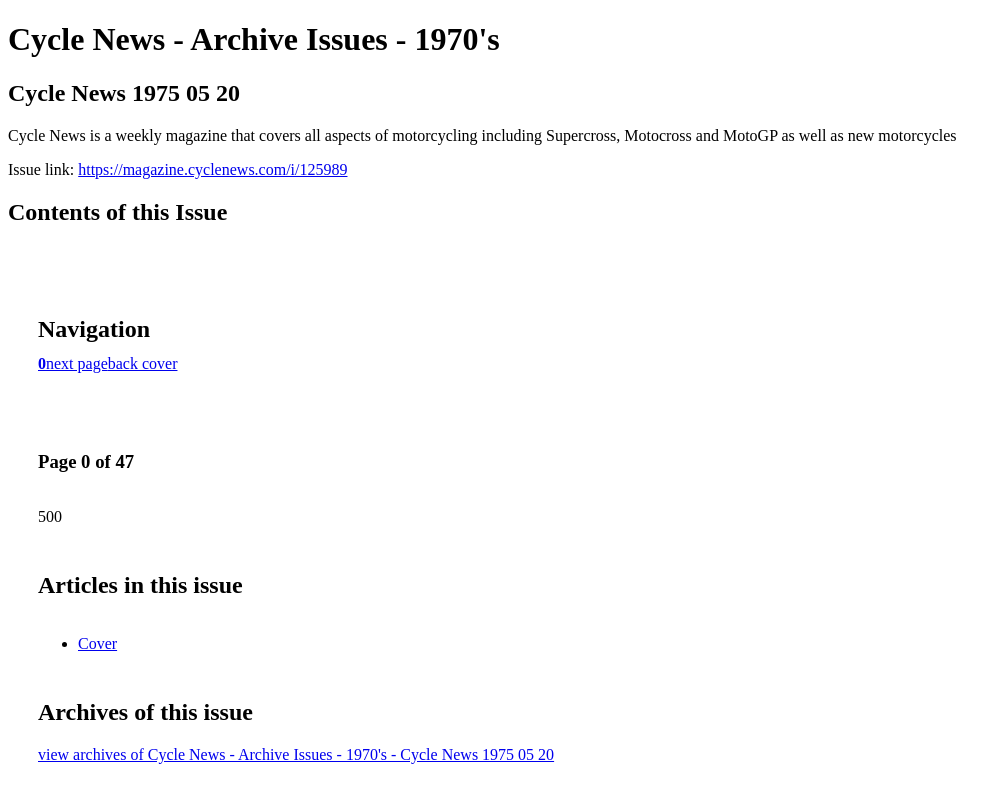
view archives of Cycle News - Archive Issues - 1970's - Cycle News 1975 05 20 (296, 754)
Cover (97, 643)
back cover (143, 363)
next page (77, 363)
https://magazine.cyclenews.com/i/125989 (212, 169)
